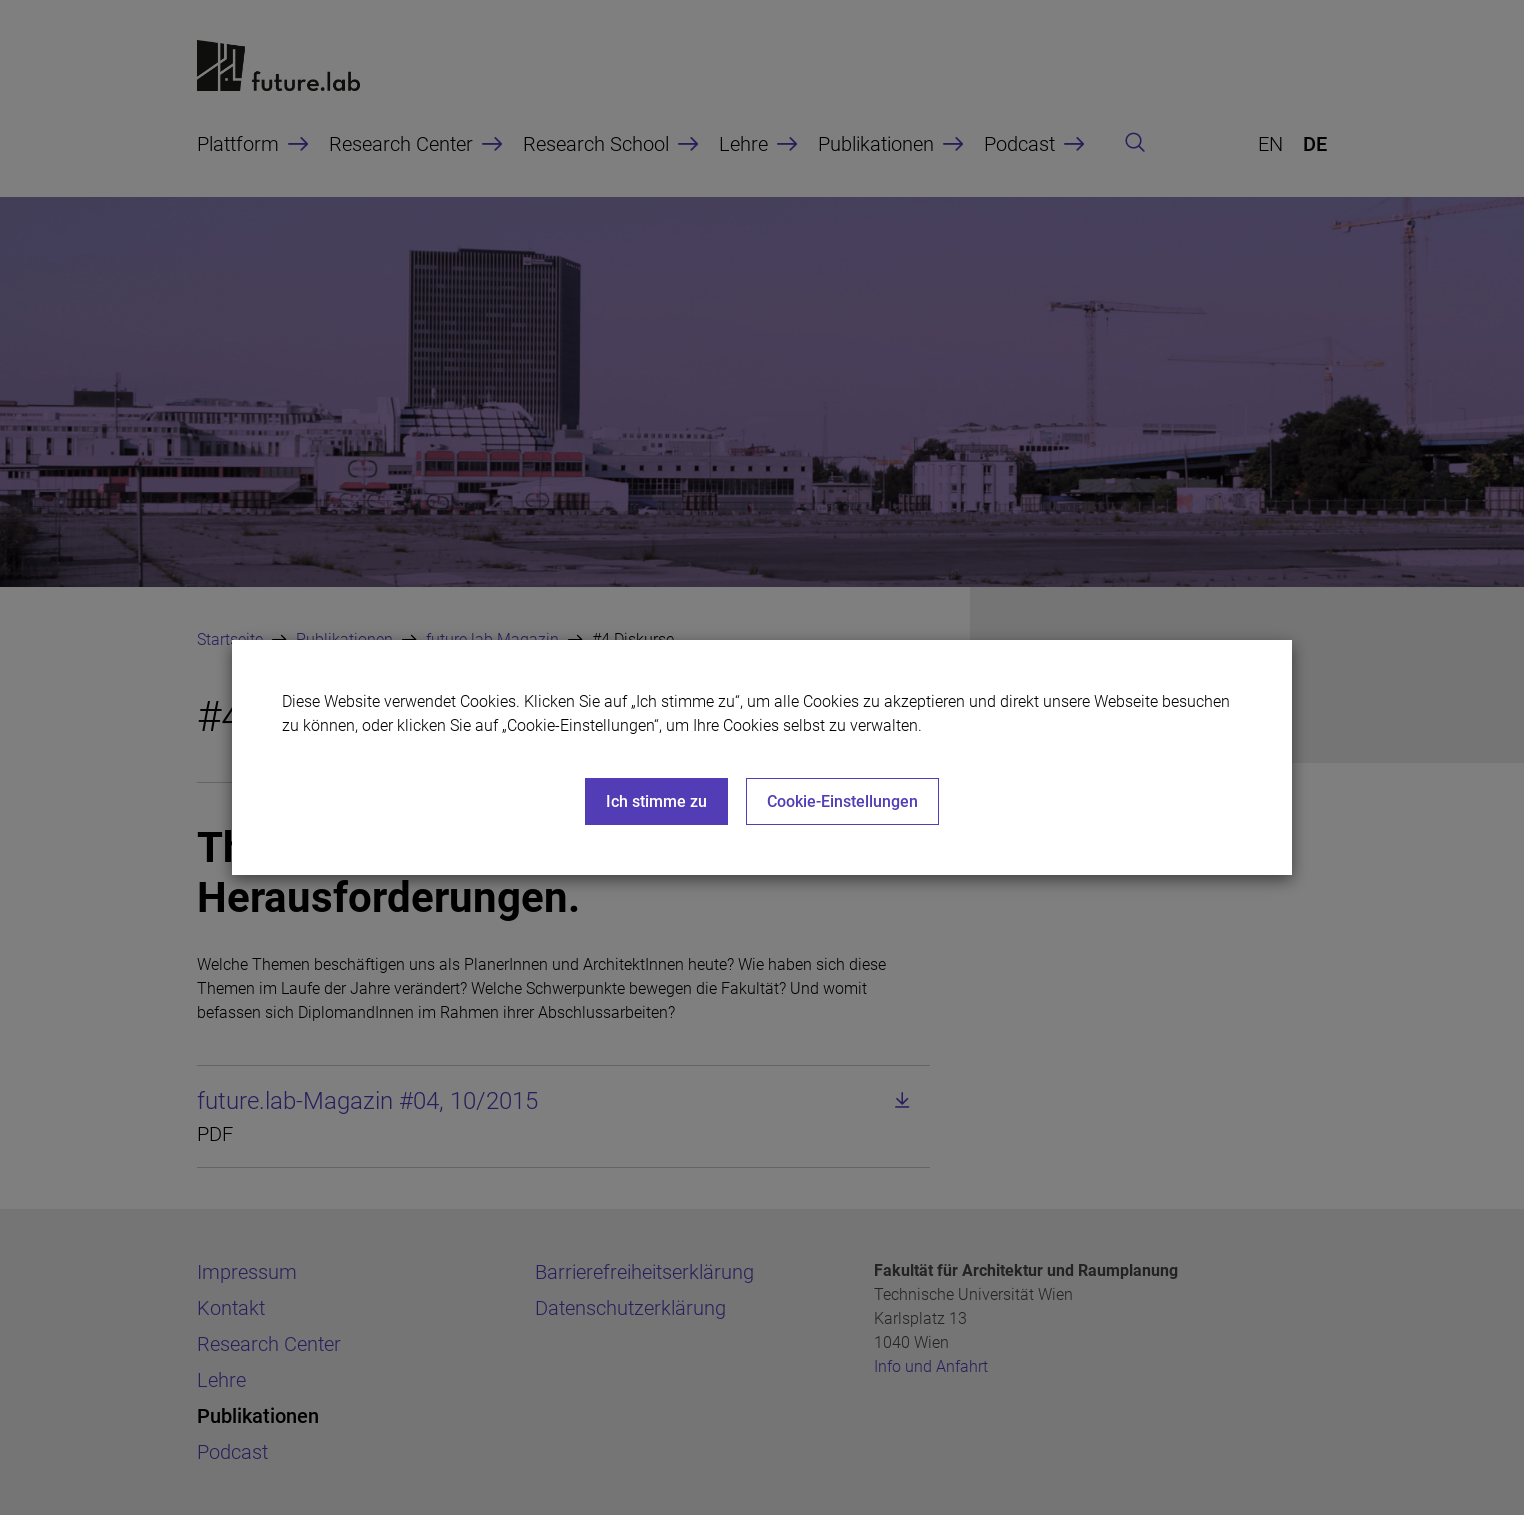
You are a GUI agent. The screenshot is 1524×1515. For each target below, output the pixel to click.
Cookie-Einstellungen (842, 801)
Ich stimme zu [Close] (656, 801)
